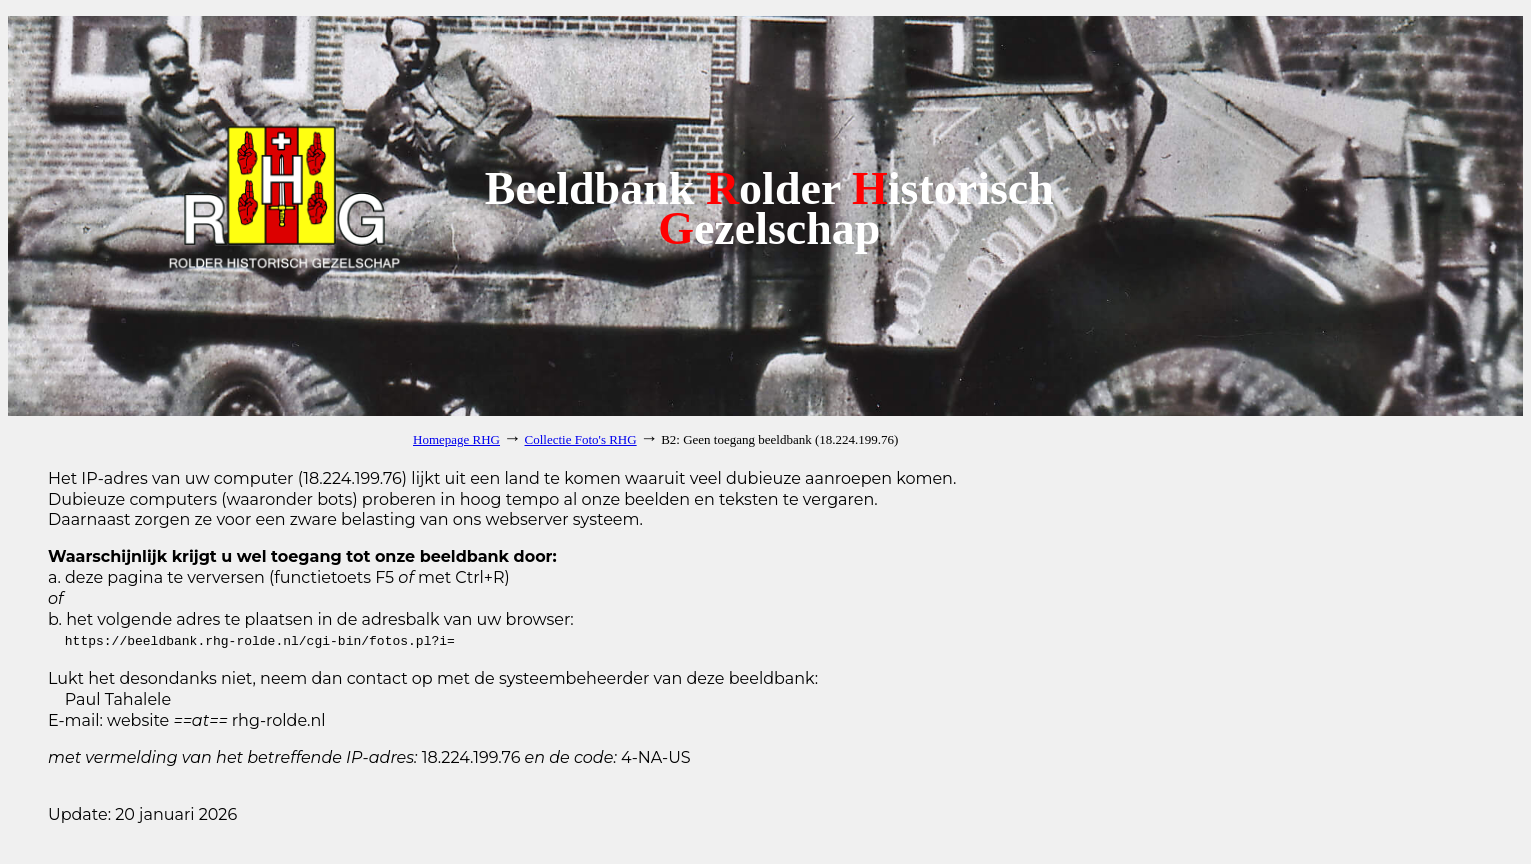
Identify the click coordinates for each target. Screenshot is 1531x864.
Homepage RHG (456, 439)
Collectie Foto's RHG (581, 439)
